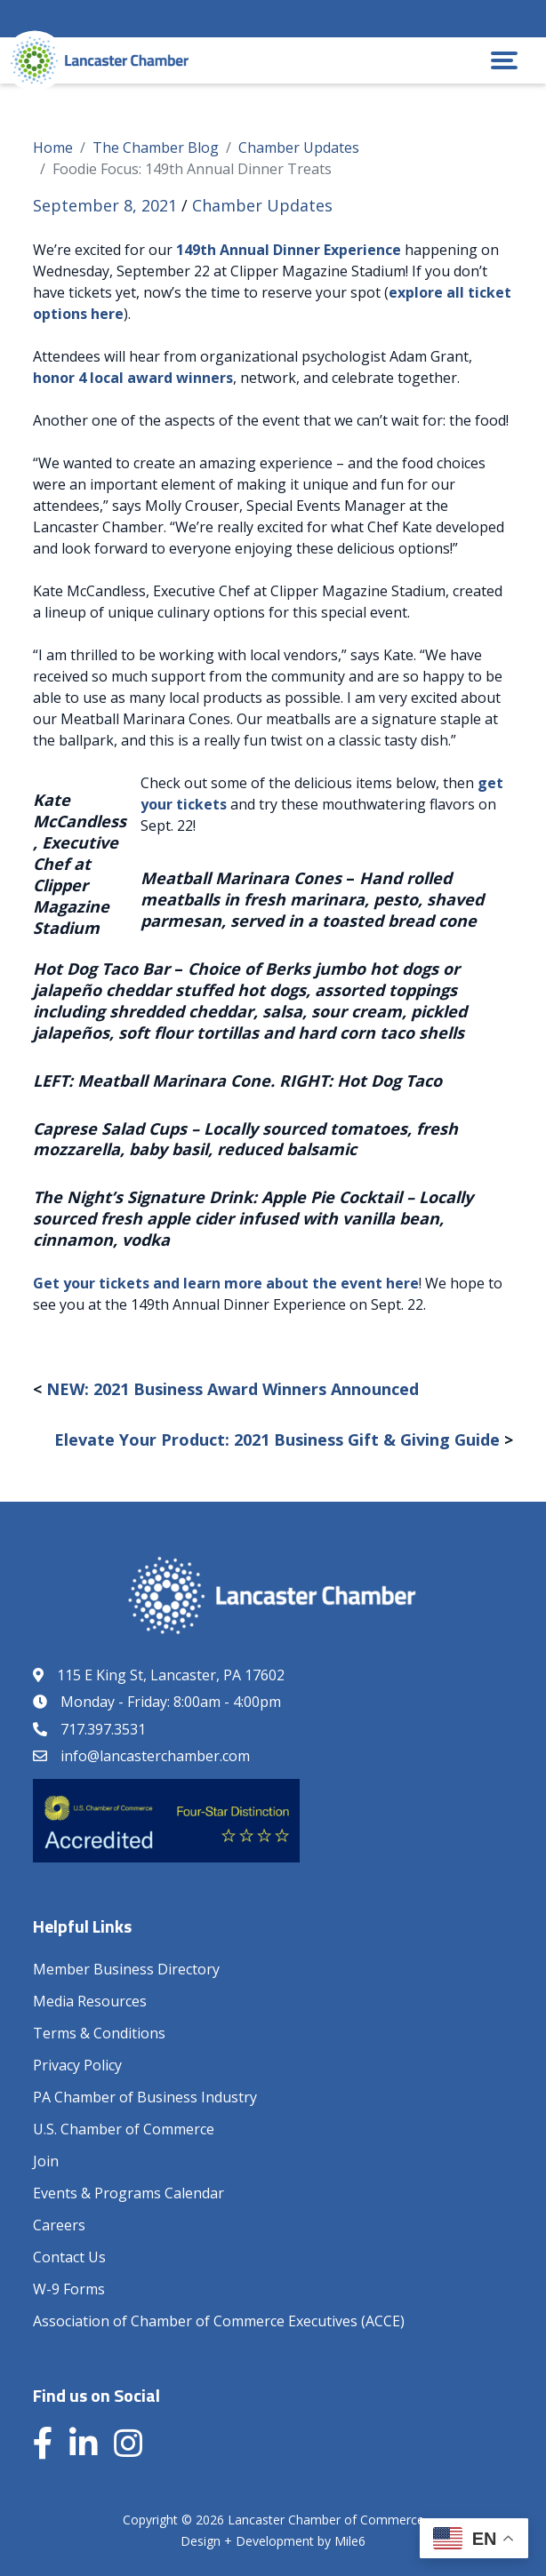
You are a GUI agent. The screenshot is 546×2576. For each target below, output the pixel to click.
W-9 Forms (69, 2289)
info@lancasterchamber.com (155, 1756)
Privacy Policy (77, 2065)
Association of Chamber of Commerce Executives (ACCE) (219, 2321)
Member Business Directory (126, 1969)
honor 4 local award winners (133, 377)
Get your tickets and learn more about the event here (226, 1283)
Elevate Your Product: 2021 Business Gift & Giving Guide (277, 1439)
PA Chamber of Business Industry (145, 2097)
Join (46, 2161)
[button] (504, 60)
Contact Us (69, 2257)
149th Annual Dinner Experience (288, 249)
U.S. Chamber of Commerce (123, 2129)
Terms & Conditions (99, 2033)
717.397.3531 (103, 1729)
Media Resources (90, 2001)
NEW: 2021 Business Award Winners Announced (232, 1389)
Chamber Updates (262, 205)
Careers (59, 2225)
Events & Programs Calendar (128, 2193)
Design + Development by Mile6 (273, 2540)
